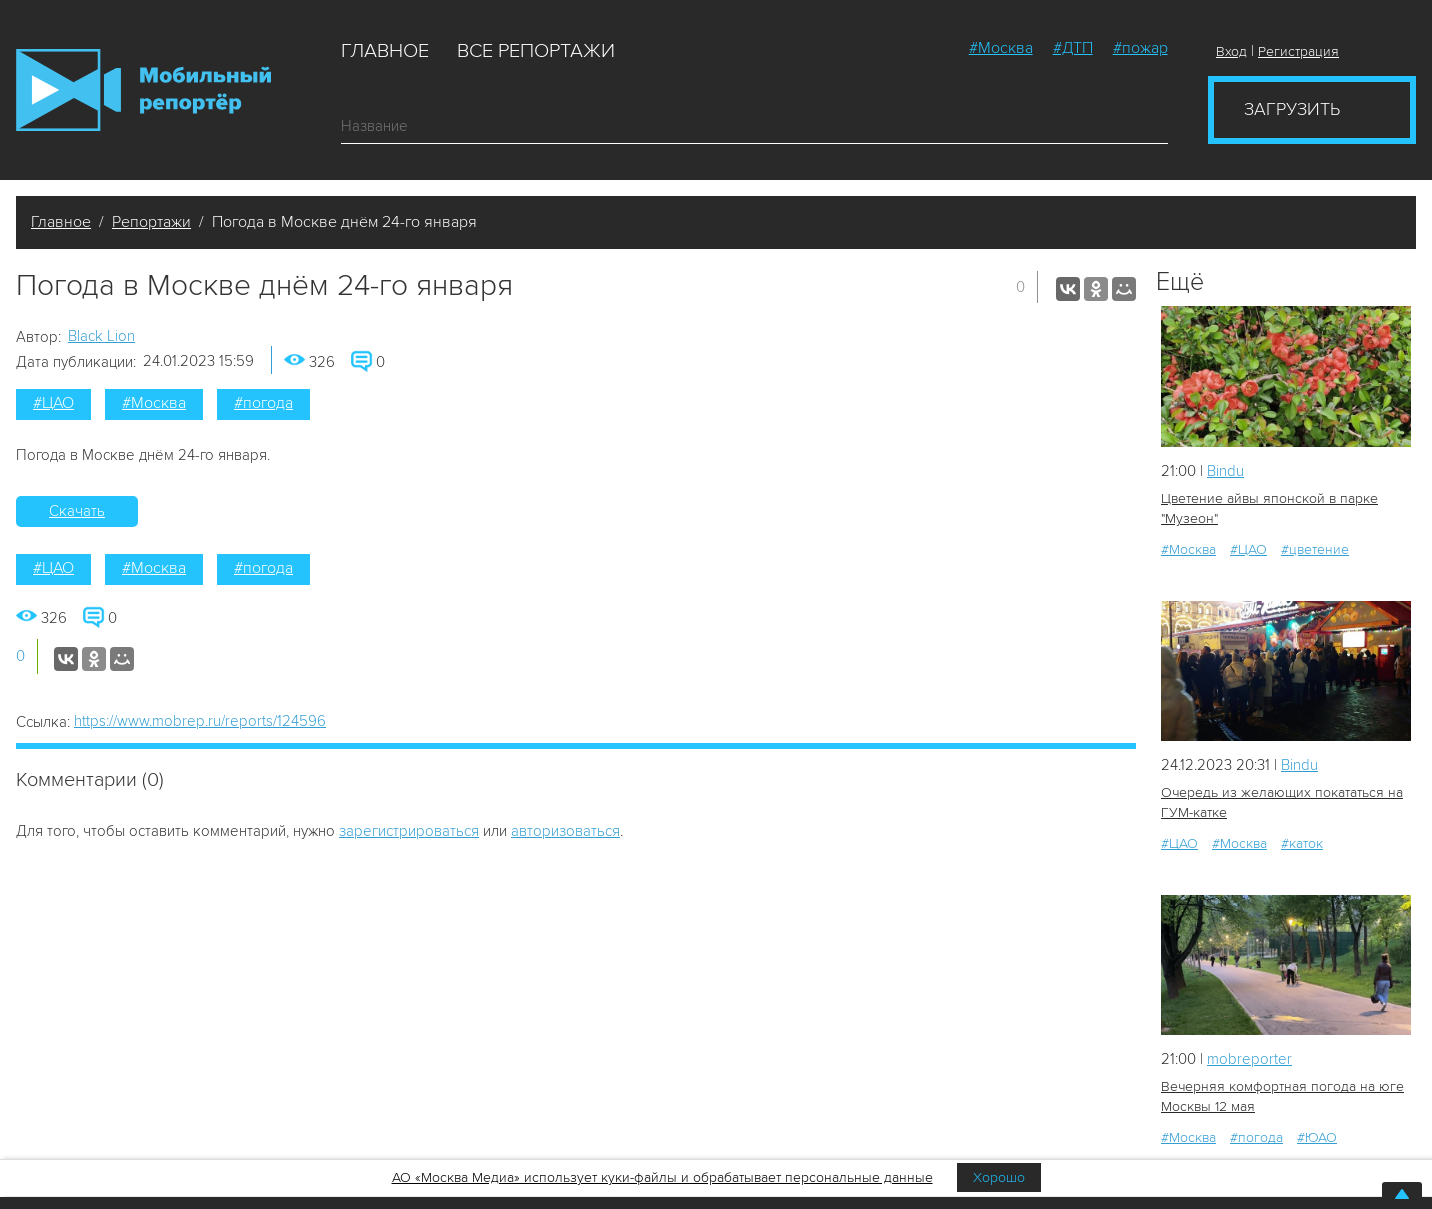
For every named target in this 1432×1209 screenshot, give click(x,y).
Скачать (77, 511)
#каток (1302, 843)
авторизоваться (565, 831)
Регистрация (1298, 51)
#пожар (1140, 48)
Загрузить (1292, 109)
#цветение (1315, 549)
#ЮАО (1317, 1137)
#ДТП (1073, 48)
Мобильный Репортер (143, 90)
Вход (1231, 51)
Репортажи (151, 222)
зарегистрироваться (409, 831)
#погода (263, 403)
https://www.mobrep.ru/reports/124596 (200, 721)
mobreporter (1249, 1059)
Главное (385, 51)
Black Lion (101, 336)
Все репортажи (536, 51)
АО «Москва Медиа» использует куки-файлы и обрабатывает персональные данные (662, 1177)
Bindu (1225, 471)
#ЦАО (53, 403)
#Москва (1001, 48)
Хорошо (999, 1177)
